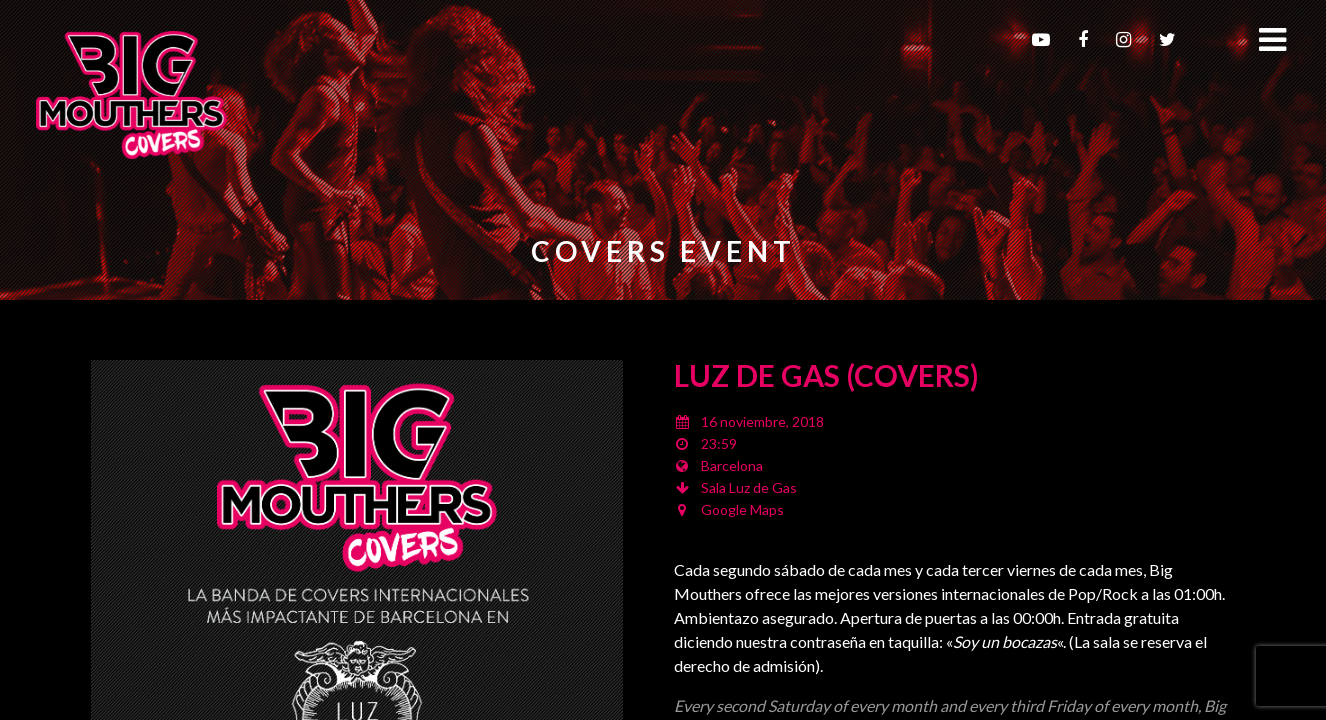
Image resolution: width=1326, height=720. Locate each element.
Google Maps (742, 509)
